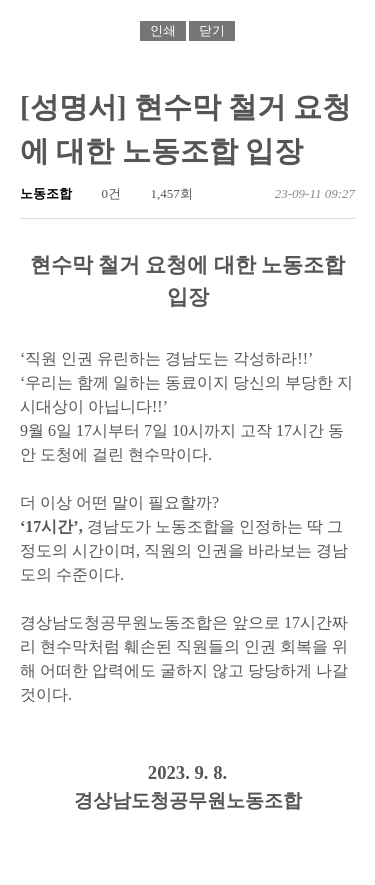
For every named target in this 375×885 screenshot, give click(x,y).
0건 (103, 193)
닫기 (212, 30)
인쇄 (163, 30)
